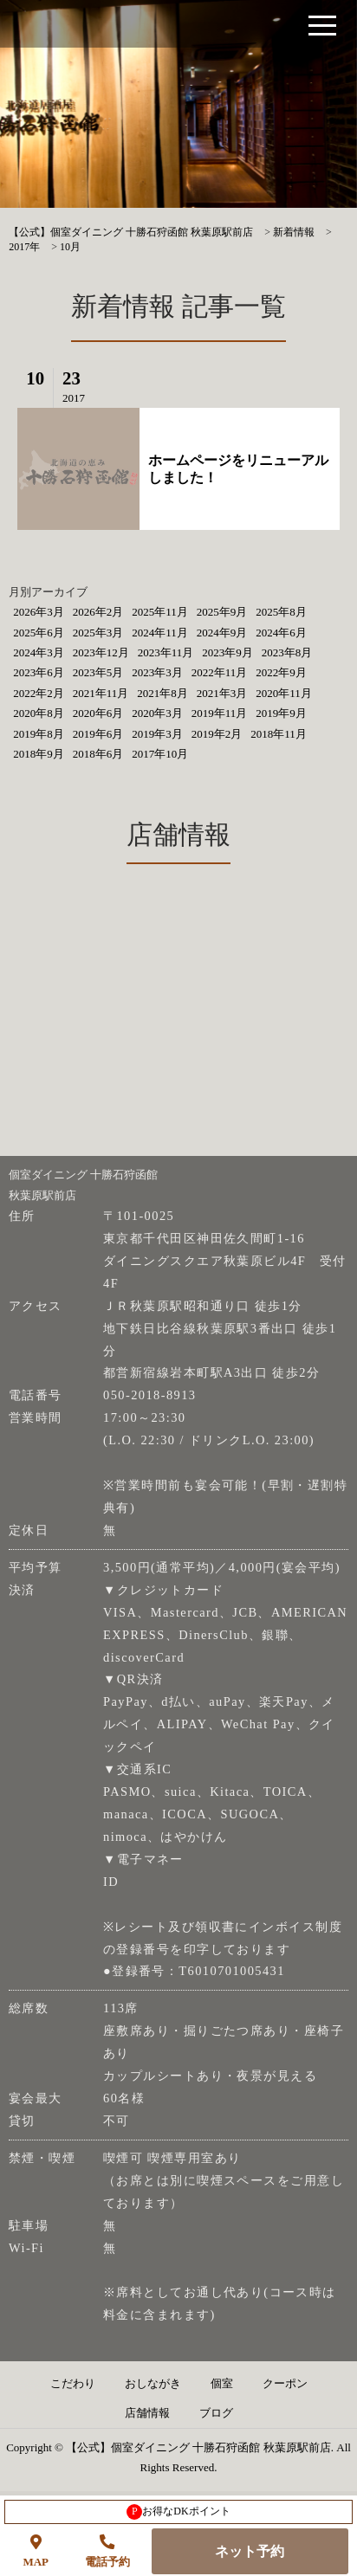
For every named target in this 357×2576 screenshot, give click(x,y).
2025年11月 (160, 611)
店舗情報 (147, 2413)
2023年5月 (98, 672)
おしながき (153, 2384)
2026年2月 (98, 611)
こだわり (72, 2384)
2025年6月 (38, 632)
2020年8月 (38, 713)
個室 (222, 2384)
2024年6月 (281, 632)
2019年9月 (281, 713)
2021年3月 (222, 693)
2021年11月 (101, 693)
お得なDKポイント (178, 2512)
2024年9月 (222, 632)
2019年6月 (98, 733)
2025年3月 (98, 632)
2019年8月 (38, 733)
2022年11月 (219, 672)
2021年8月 (162, 693)
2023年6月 (38, 672)
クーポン (285, 2384)
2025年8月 (281, 611)
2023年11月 (166, 652)
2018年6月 (98, 753)
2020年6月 (98, 713)
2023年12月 (101, 652)
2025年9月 (222, 611)
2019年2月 (217, 733)
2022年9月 (281, 672)
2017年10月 (160, 753)
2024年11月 (160, 632)
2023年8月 (287, 652)
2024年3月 (38, 652)
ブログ (216, 2413)
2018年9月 (38, 753)
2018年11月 (278, 733)
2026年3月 (38, 611)
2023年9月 (227, 652)
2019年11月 (219, 713)
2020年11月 (284, 693)
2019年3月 (157, 733)
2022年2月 (38, 693)
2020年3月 (157, 713)
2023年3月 (157, 672)
